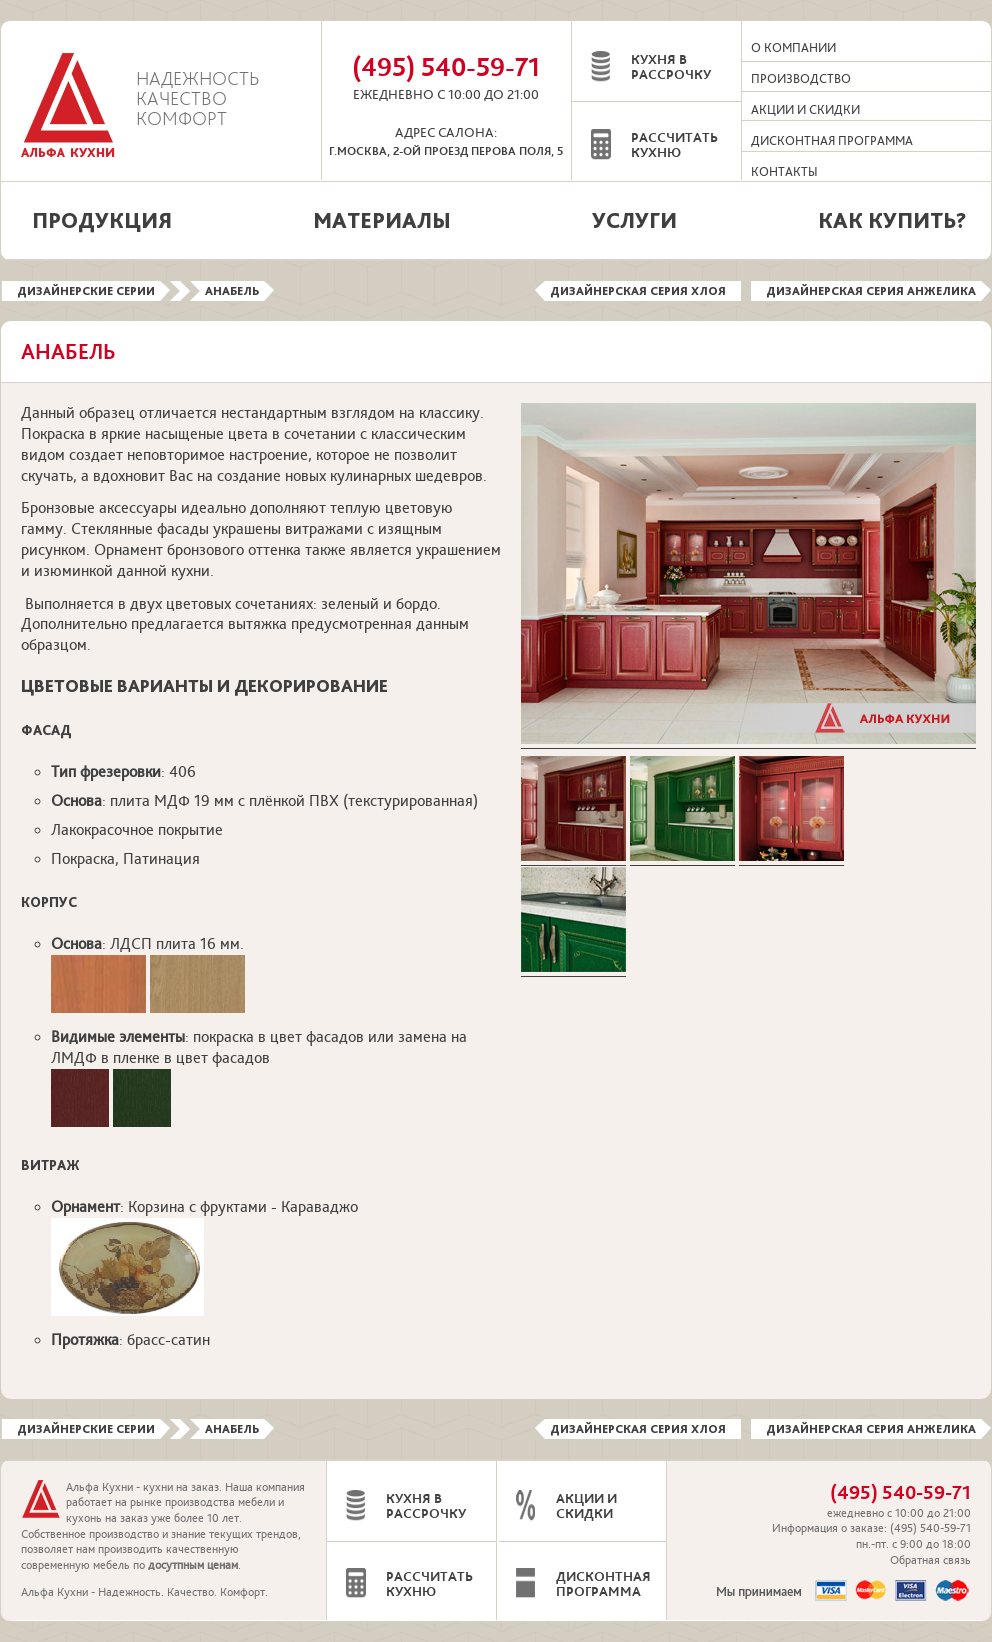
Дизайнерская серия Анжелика (871, 291)
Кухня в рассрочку (671, 67)
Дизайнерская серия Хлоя (638, 291)
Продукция (102, 220)
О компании (793, 48)
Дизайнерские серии (86, 291)
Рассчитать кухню (674, 145)
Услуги (634, 220)
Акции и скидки (805, 110)
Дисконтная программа (832, 141)
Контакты (784, 172)
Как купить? (892, 220)
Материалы (382, 220)
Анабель (232, 291)
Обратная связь (930, 1560)
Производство (801, 79)
